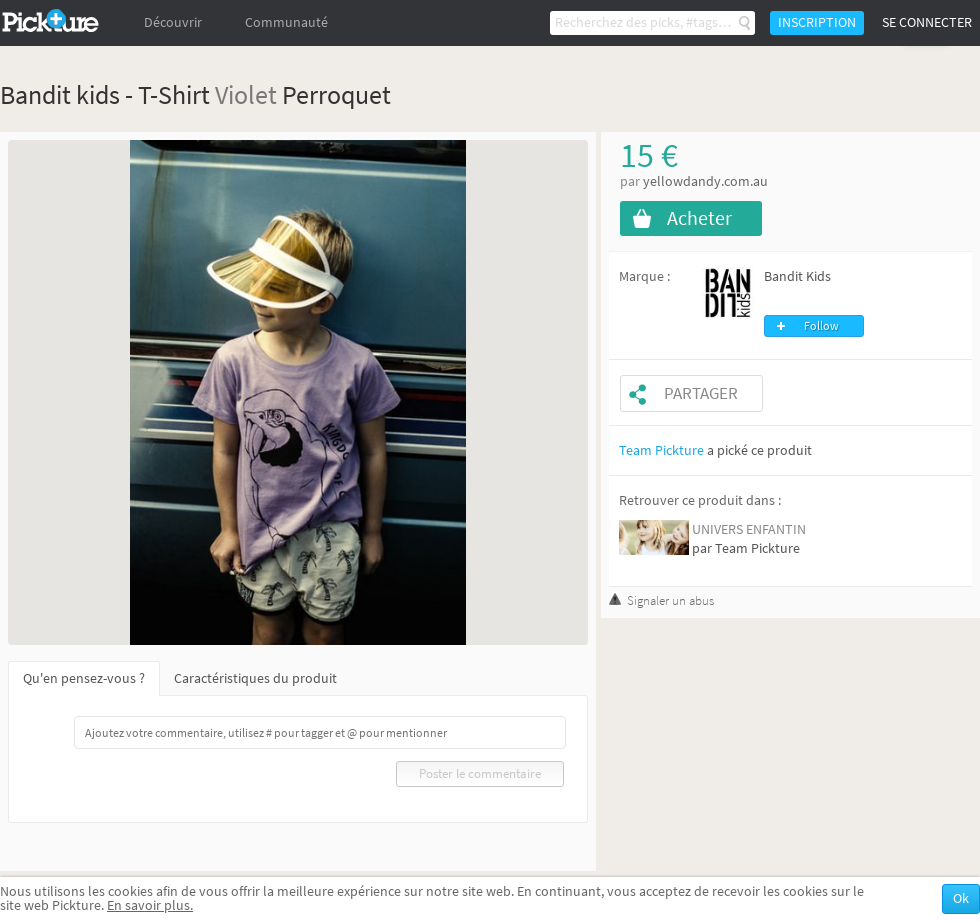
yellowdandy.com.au (705, 181)
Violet (246, 94)
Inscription (817, 22)
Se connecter (927, 22)
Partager (701, 393)
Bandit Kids (797, 276)
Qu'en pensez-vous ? (84, 678)
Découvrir (173, 22)
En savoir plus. (150, 905)
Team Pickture (661, 450)
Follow (821, 326)
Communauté (286, 22)
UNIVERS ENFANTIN (749, 529)
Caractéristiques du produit (255, 678)
